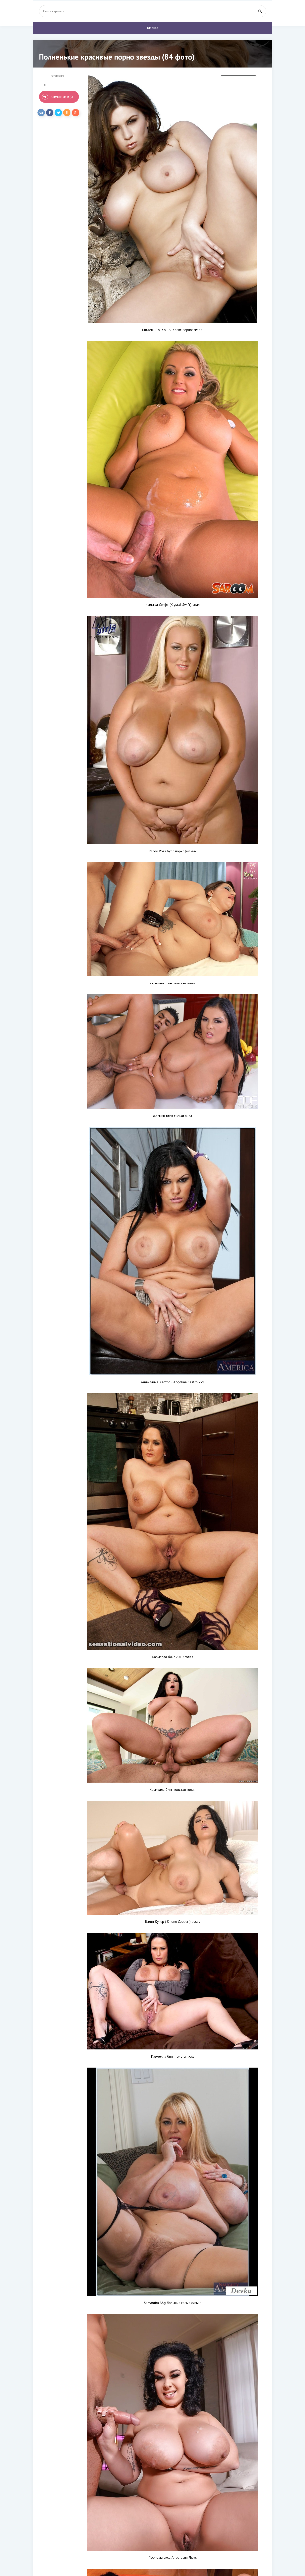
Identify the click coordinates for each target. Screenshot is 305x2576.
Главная (152, 28)
